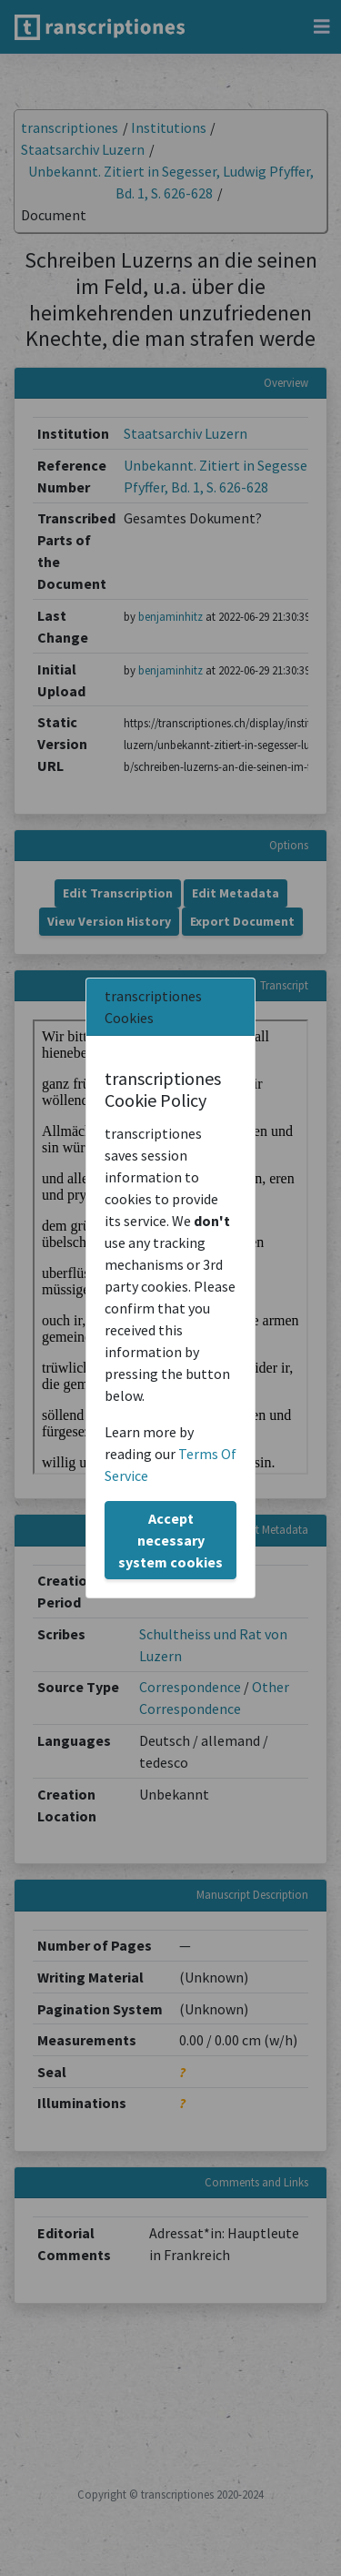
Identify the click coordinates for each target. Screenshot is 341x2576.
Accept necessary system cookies (170, 1540)
